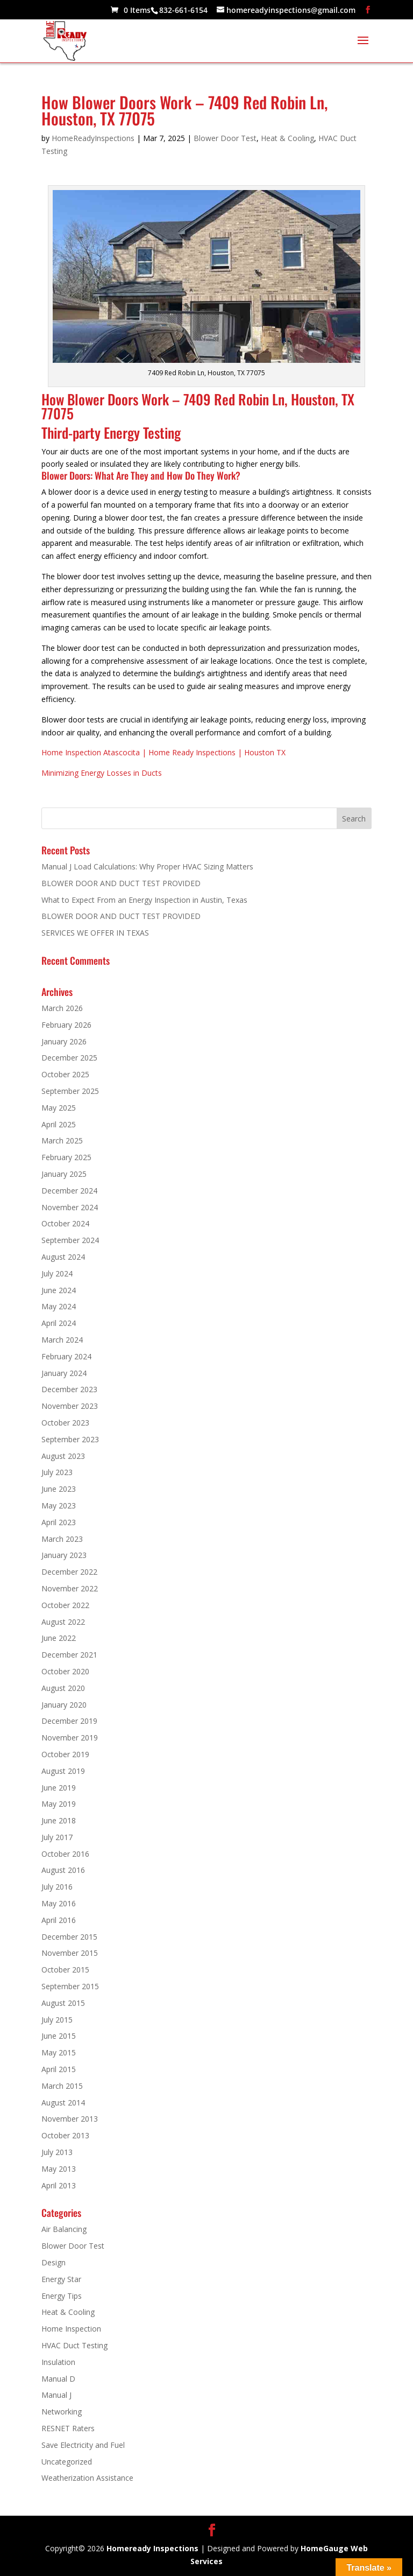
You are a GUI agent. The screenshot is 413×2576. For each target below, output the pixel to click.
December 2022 (69, 1572)
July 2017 (57, 1837)
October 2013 (65, 2135)
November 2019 (69, 1737)
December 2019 (69, 1721)
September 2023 (70, 1439)
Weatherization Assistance (87, 2478)
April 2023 (58, 1522)
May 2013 (58, 2169)
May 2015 (58, 2052)
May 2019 (58, 1804)
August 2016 (63, 1870)
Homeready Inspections (152, 2548)
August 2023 (63, 1456)
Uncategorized (66, 2461)
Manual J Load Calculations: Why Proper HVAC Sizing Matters (147, 866)
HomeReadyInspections (93, 138)
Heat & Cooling (287, 138)
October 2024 (65, 1223)
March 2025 (62, 1140)
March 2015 (62, 2086)
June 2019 (58, 1787)
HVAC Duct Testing (74, 2345)
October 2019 (65, 1754)
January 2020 (64, 1705)
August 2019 (63, 1771)
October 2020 (65, 1671)
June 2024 (58, 1290)
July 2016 (57, 1887)
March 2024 (62, 1340)
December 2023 (69, 1389)
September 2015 (70, 1986)
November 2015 (69, 1953)
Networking (61, 2411)
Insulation (58, 2362)
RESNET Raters (68, 2428)
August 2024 (63, 1257)
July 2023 (57, 1472)
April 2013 (58, 2185)
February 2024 (66, 1356)
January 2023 (64, 1555)
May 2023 (58, 1505)
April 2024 (58, 1323)
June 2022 (58, 1638)
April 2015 (58, 2069)
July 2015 (57, 2020)
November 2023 (69, 1406)
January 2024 (64, 1373)
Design (53, 2262)
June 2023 (58, 1489)
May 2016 (58, 1903)
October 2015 (65, 1969)
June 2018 (58, 1820)
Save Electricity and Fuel (83, 2445)
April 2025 (58, 1124)
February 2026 (66, 1025)
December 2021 (69, 1655)
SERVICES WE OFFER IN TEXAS (95, 933)
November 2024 (69, 1207)
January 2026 (64, 1041)
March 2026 (62, 1008)
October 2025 (65, 1074)
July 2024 (57, 1273)
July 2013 (57, 2152)
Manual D (58, 2379)
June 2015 (58, 2036)
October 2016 (65, 1854)
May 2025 (58, 1108)
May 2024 (58, 1306)
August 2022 (63, 1622)
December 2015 (69, 1937)
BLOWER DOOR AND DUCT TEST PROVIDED (121, 883)
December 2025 (69, 1057)
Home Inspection (71, 2329)
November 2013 (69, 2119)
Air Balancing (64, 2229)
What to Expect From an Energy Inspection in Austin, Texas (144, 900)
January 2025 (64, 1174)
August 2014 (63, 2102)
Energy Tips (61, 2296)
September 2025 (70, 1091)
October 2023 (65, 1422)
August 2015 (63, 2003)
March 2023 (62, 1539)
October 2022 (65, 1605)
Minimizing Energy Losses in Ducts (101, 773)
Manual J (56, 2395)
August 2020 (63, 1688)
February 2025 (66, 1157)
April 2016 (58, 1920)
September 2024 (70, 1240)
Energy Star (61, 2279)
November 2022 (69, 1588)
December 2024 (69, 1190)
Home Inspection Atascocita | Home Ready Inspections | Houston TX (163, 752)
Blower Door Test (225, 138)
